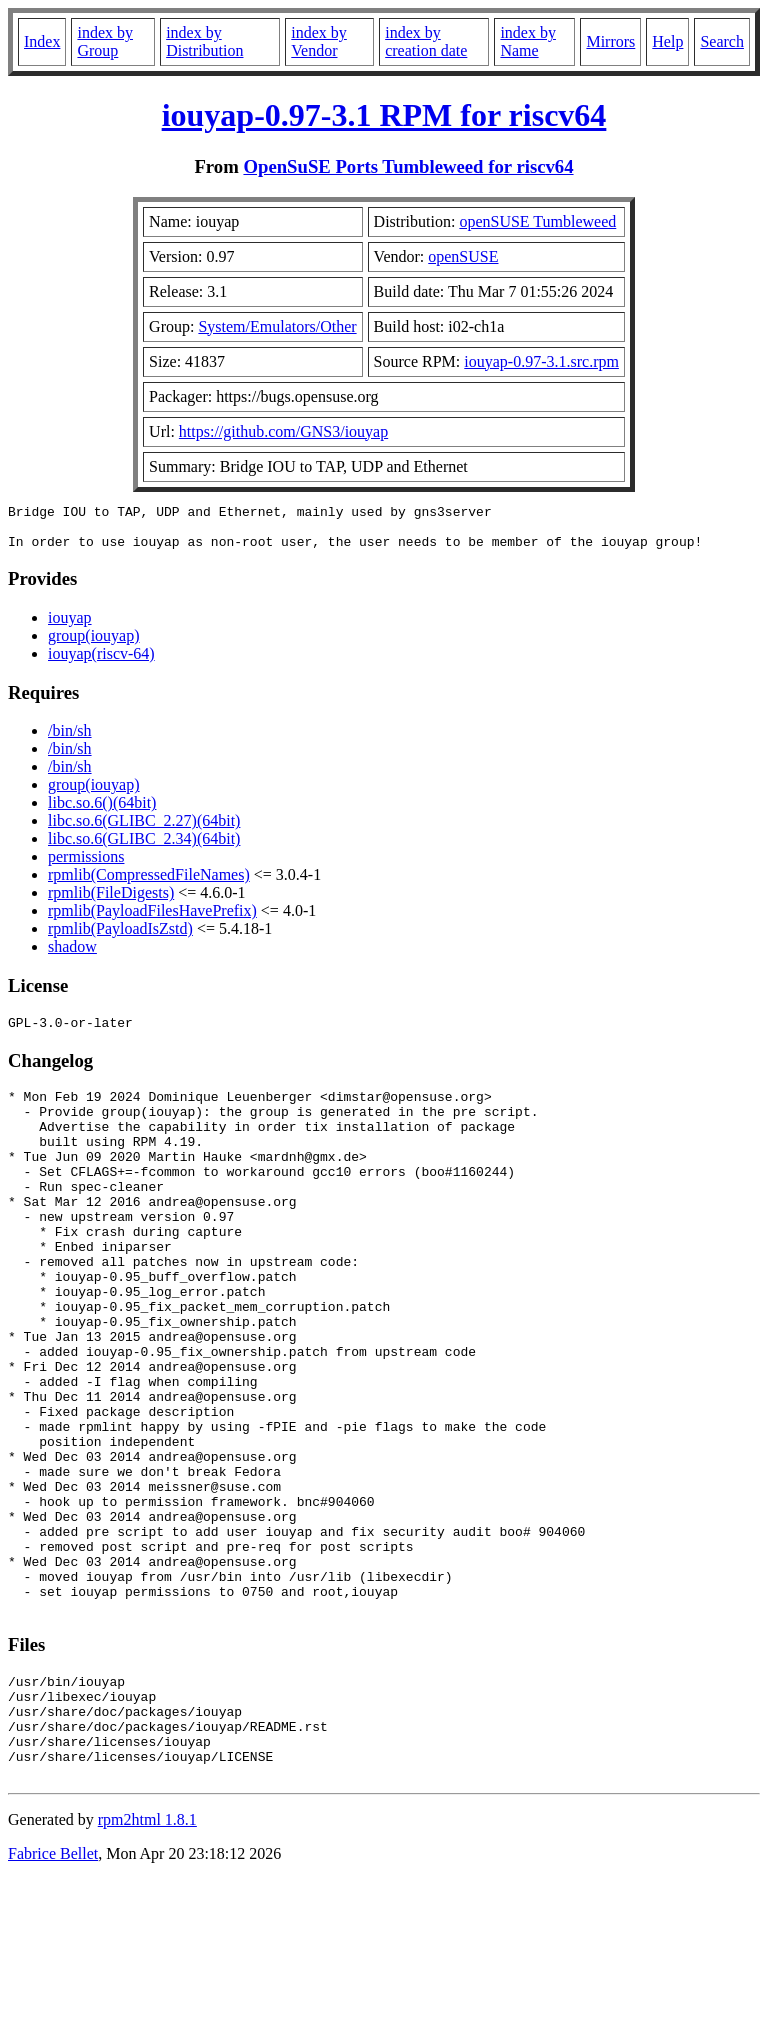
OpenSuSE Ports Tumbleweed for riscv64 (408, 166)
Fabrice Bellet (53, 1991)
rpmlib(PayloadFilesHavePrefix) (152, 919)
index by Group (105, 41)
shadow (72, 955)
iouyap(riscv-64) (101, 662)
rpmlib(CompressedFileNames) (149, 883)
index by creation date (426, 41)
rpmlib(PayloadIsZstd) (120, 937)
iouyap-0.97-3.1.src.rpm (541, 361)
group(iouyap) (94, 644)
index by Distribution (204, 41)
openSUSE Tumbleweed (537, 221)
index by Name (528, 41)
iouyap (70, 626)
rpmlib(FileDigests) (111, 901)
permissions (86, 865)
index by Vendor (319, 41)
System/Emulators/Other (277, 326)
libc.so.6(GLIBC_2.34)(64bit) (144, 847)
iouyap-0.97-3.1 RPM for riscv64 (384, 115)
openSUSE (463, 256)
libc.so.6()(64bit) (102, 811)
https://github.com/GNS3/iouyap (283, 431)
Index (42, 41)
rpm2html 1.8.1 (147, 1957)
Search (722, 41)
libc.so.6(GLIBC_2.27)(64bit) (144, 829)
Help (667, 41)
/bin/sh (70, 739)
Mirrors (610, 41)
